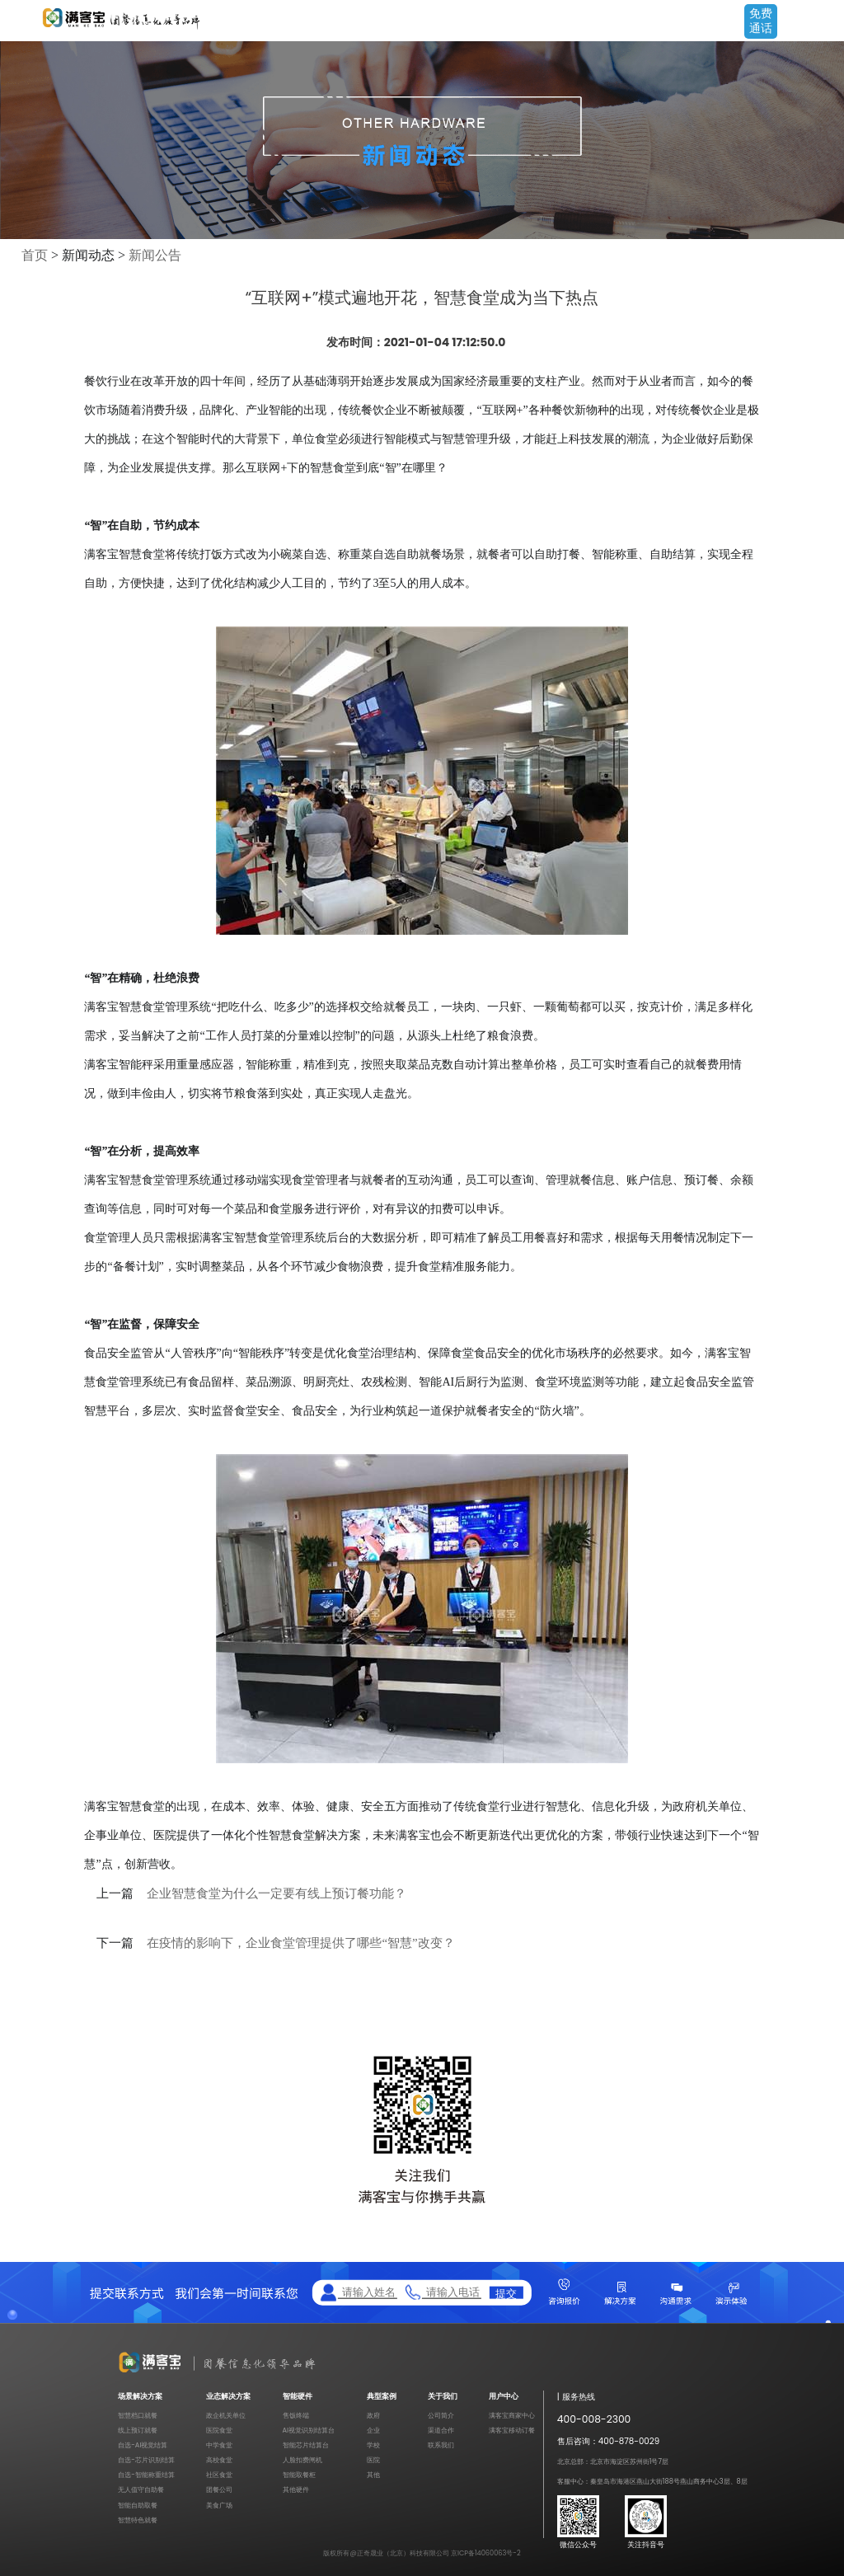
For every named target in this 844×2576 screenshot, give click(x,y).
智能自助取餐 (137, 2505)
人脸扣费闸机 (302, 2460)
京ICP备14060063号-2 (486, 2553)
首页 (34, 255)
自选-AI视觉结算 (142, 2445)
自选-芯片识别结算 (146, 2460)
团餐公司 (219, 2489)
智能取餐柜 (299, 2475)
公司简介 (441, 2415)
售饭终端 (296, 2415)
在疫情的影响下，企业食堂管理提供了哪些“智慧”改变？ (300, 1943)
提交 (506, 2292)
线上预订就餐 (137, 2430)
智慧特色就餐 (137, 2520)
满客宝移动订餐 (512, 2430)
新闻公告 (155, 255)
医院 (373, 2460)
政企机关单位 (226, 2415)
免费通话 (760, 20)
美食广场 (219, 2505)
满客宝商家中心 (512, 2415)
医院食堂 (219, 2430)
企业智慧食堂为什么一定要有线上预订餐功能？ (276, 1893)
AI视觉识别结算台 (309, 2430)
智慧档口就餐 (137, 2415)
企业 (373, 2430)
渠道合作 (441, 2430)
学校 (373, 2445)
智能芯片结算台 (306, 2445)
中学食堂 (219, 2445)
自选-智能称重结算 (146, 2475)
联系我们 (441, 2445)
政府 (373, 2415)
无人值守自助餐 (141, 2489)
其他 (373, 2475)
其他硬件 (296, 2489)
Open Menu (823, 22)
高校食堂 (219, 2460)
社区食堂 (219, 2475)
